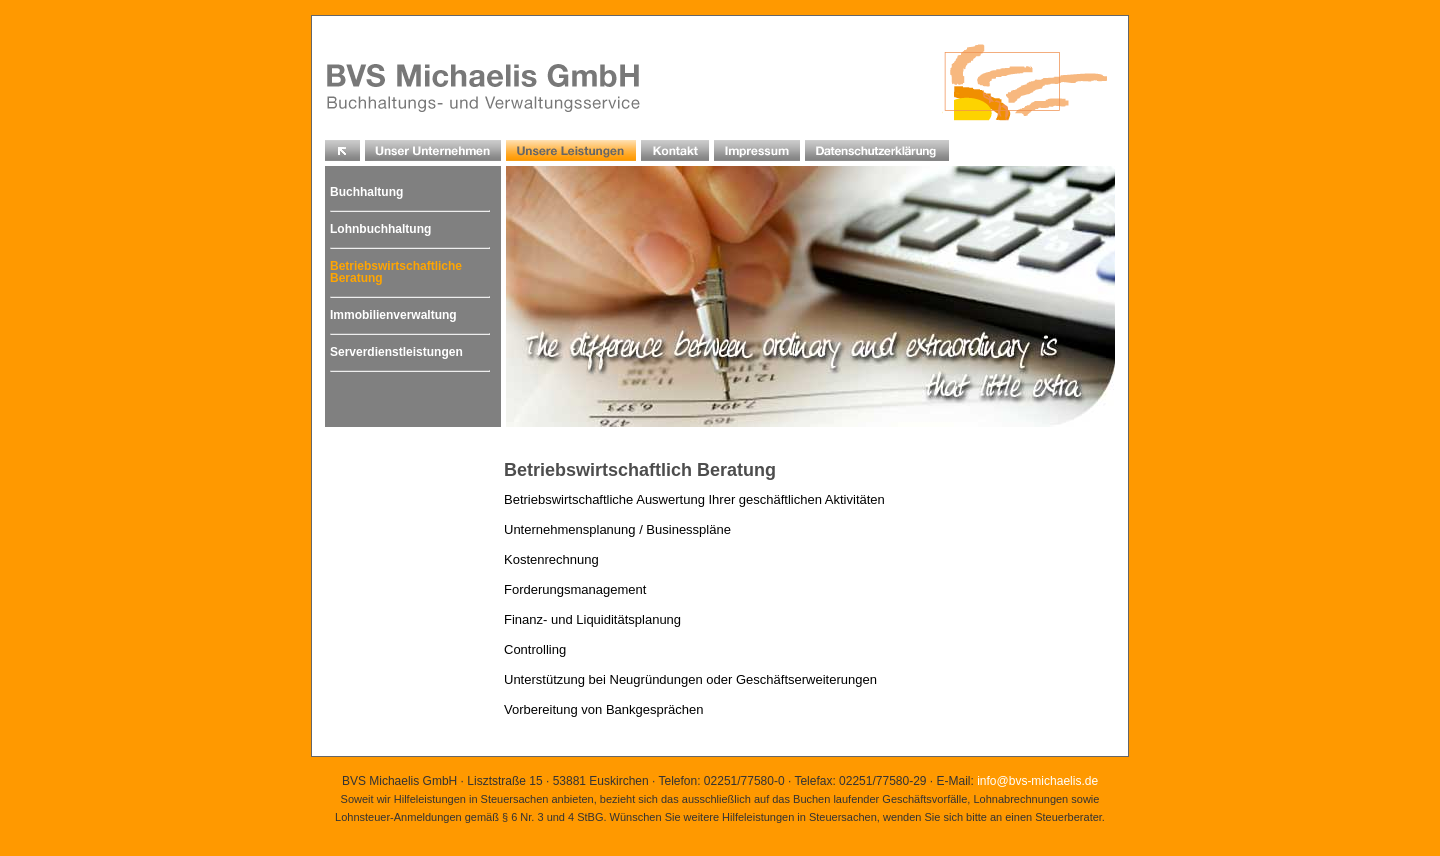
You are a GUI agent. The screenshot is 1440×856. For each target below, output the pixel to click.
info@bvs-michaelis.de (1037, 781)
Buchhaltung (366, 192)
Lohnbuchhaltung (380, 229)
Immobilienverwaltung (393, 315)
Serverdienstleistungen (396, 352)
